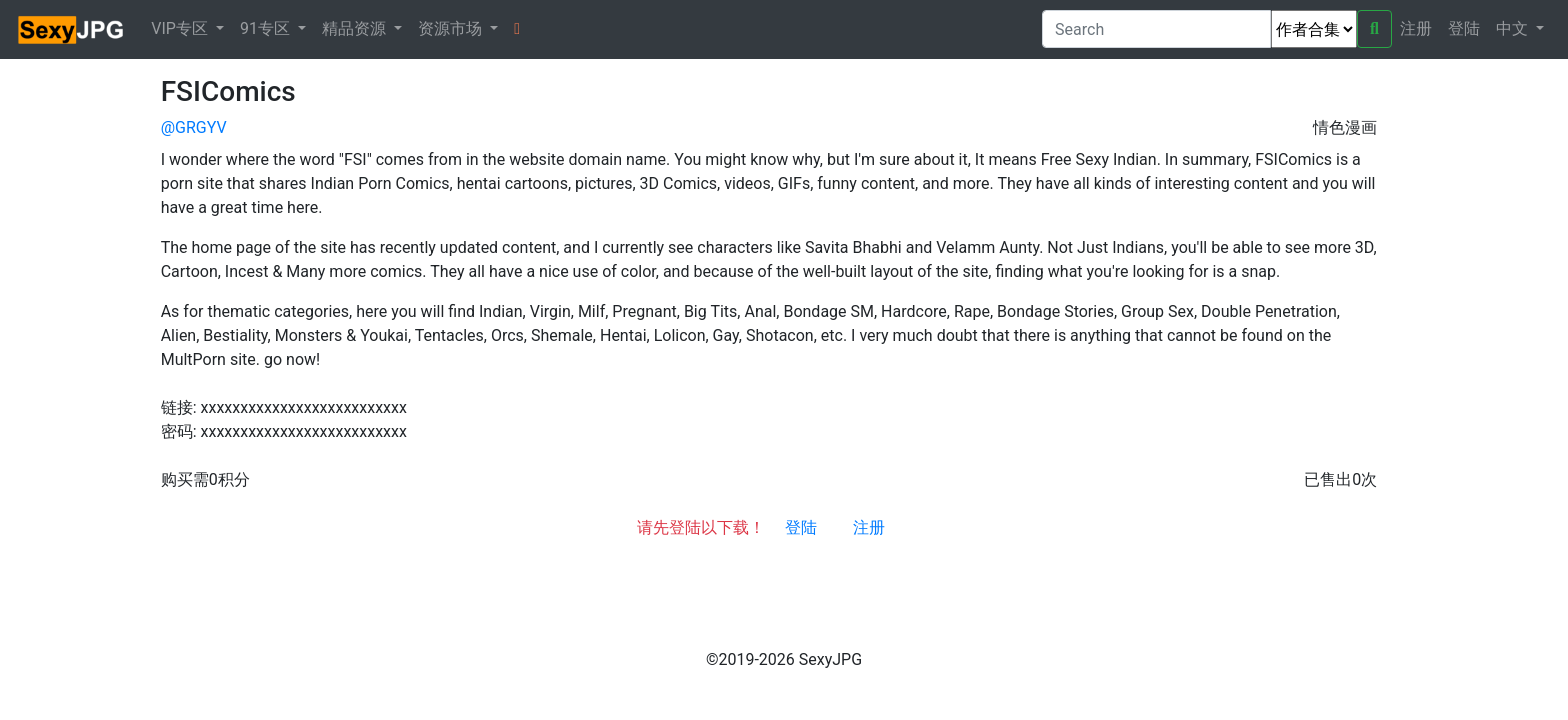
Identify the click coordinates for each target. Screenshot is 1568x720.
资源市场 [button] (452, 28)
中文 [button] (1514, 28)
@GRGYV (194, 127)
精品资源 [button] (356, 28)
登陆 (1464, 28)
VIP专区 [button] (181, 28)
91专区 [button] (267, 28)
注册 (1416, 28)
